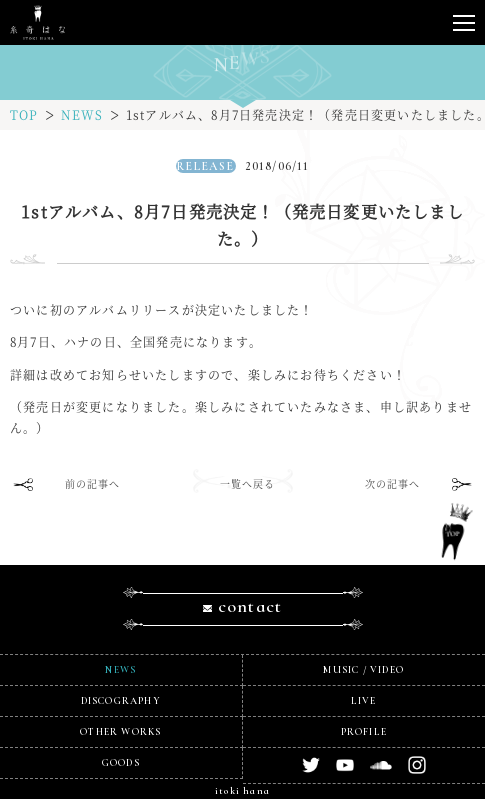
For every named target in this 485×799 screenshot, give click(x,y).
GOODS (121, 763)
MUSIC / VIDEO (363, 670)
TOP (24, 114)
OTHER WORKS (120, 732)
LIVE (364, 701)
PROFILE (364, 732)
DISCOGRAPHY (121, 701)
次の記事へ (393, 483)
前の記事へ (93, 483)
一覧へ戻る (248, 483)
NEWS (82, 114)
